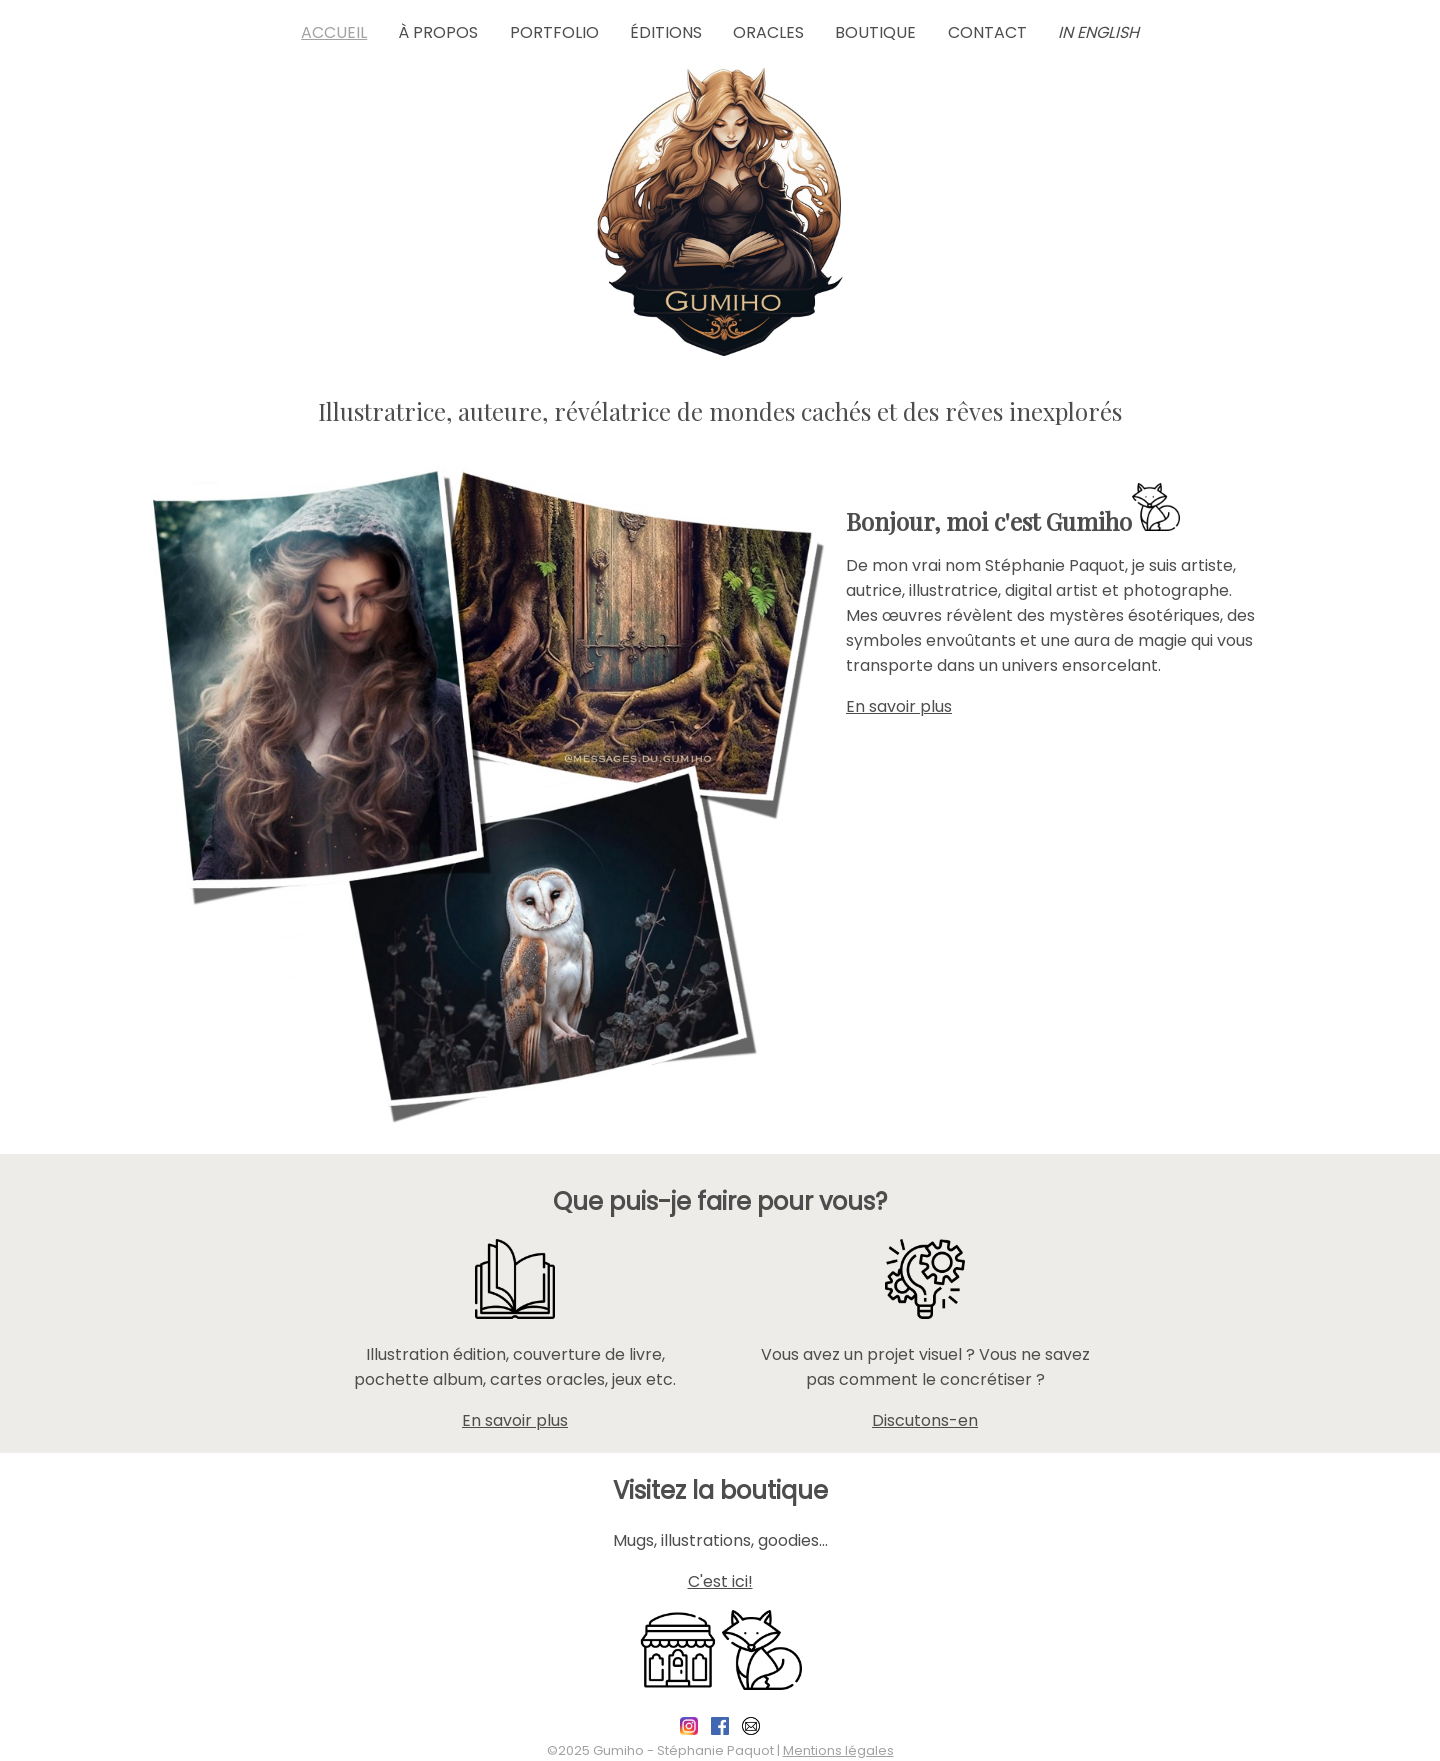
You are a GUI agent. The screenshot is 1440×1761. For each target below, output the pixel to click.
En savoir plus (899, 706)
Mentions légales (838, 1750)
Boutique (875, 32)
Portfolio (554, 32)
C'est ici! (720, 1581)
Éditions (666, 32)
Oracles (768, 32)
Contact (987, 32)
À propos (438, 32)
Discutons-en (925, 1420)
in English (1098, 32)
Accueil (334, 32)
